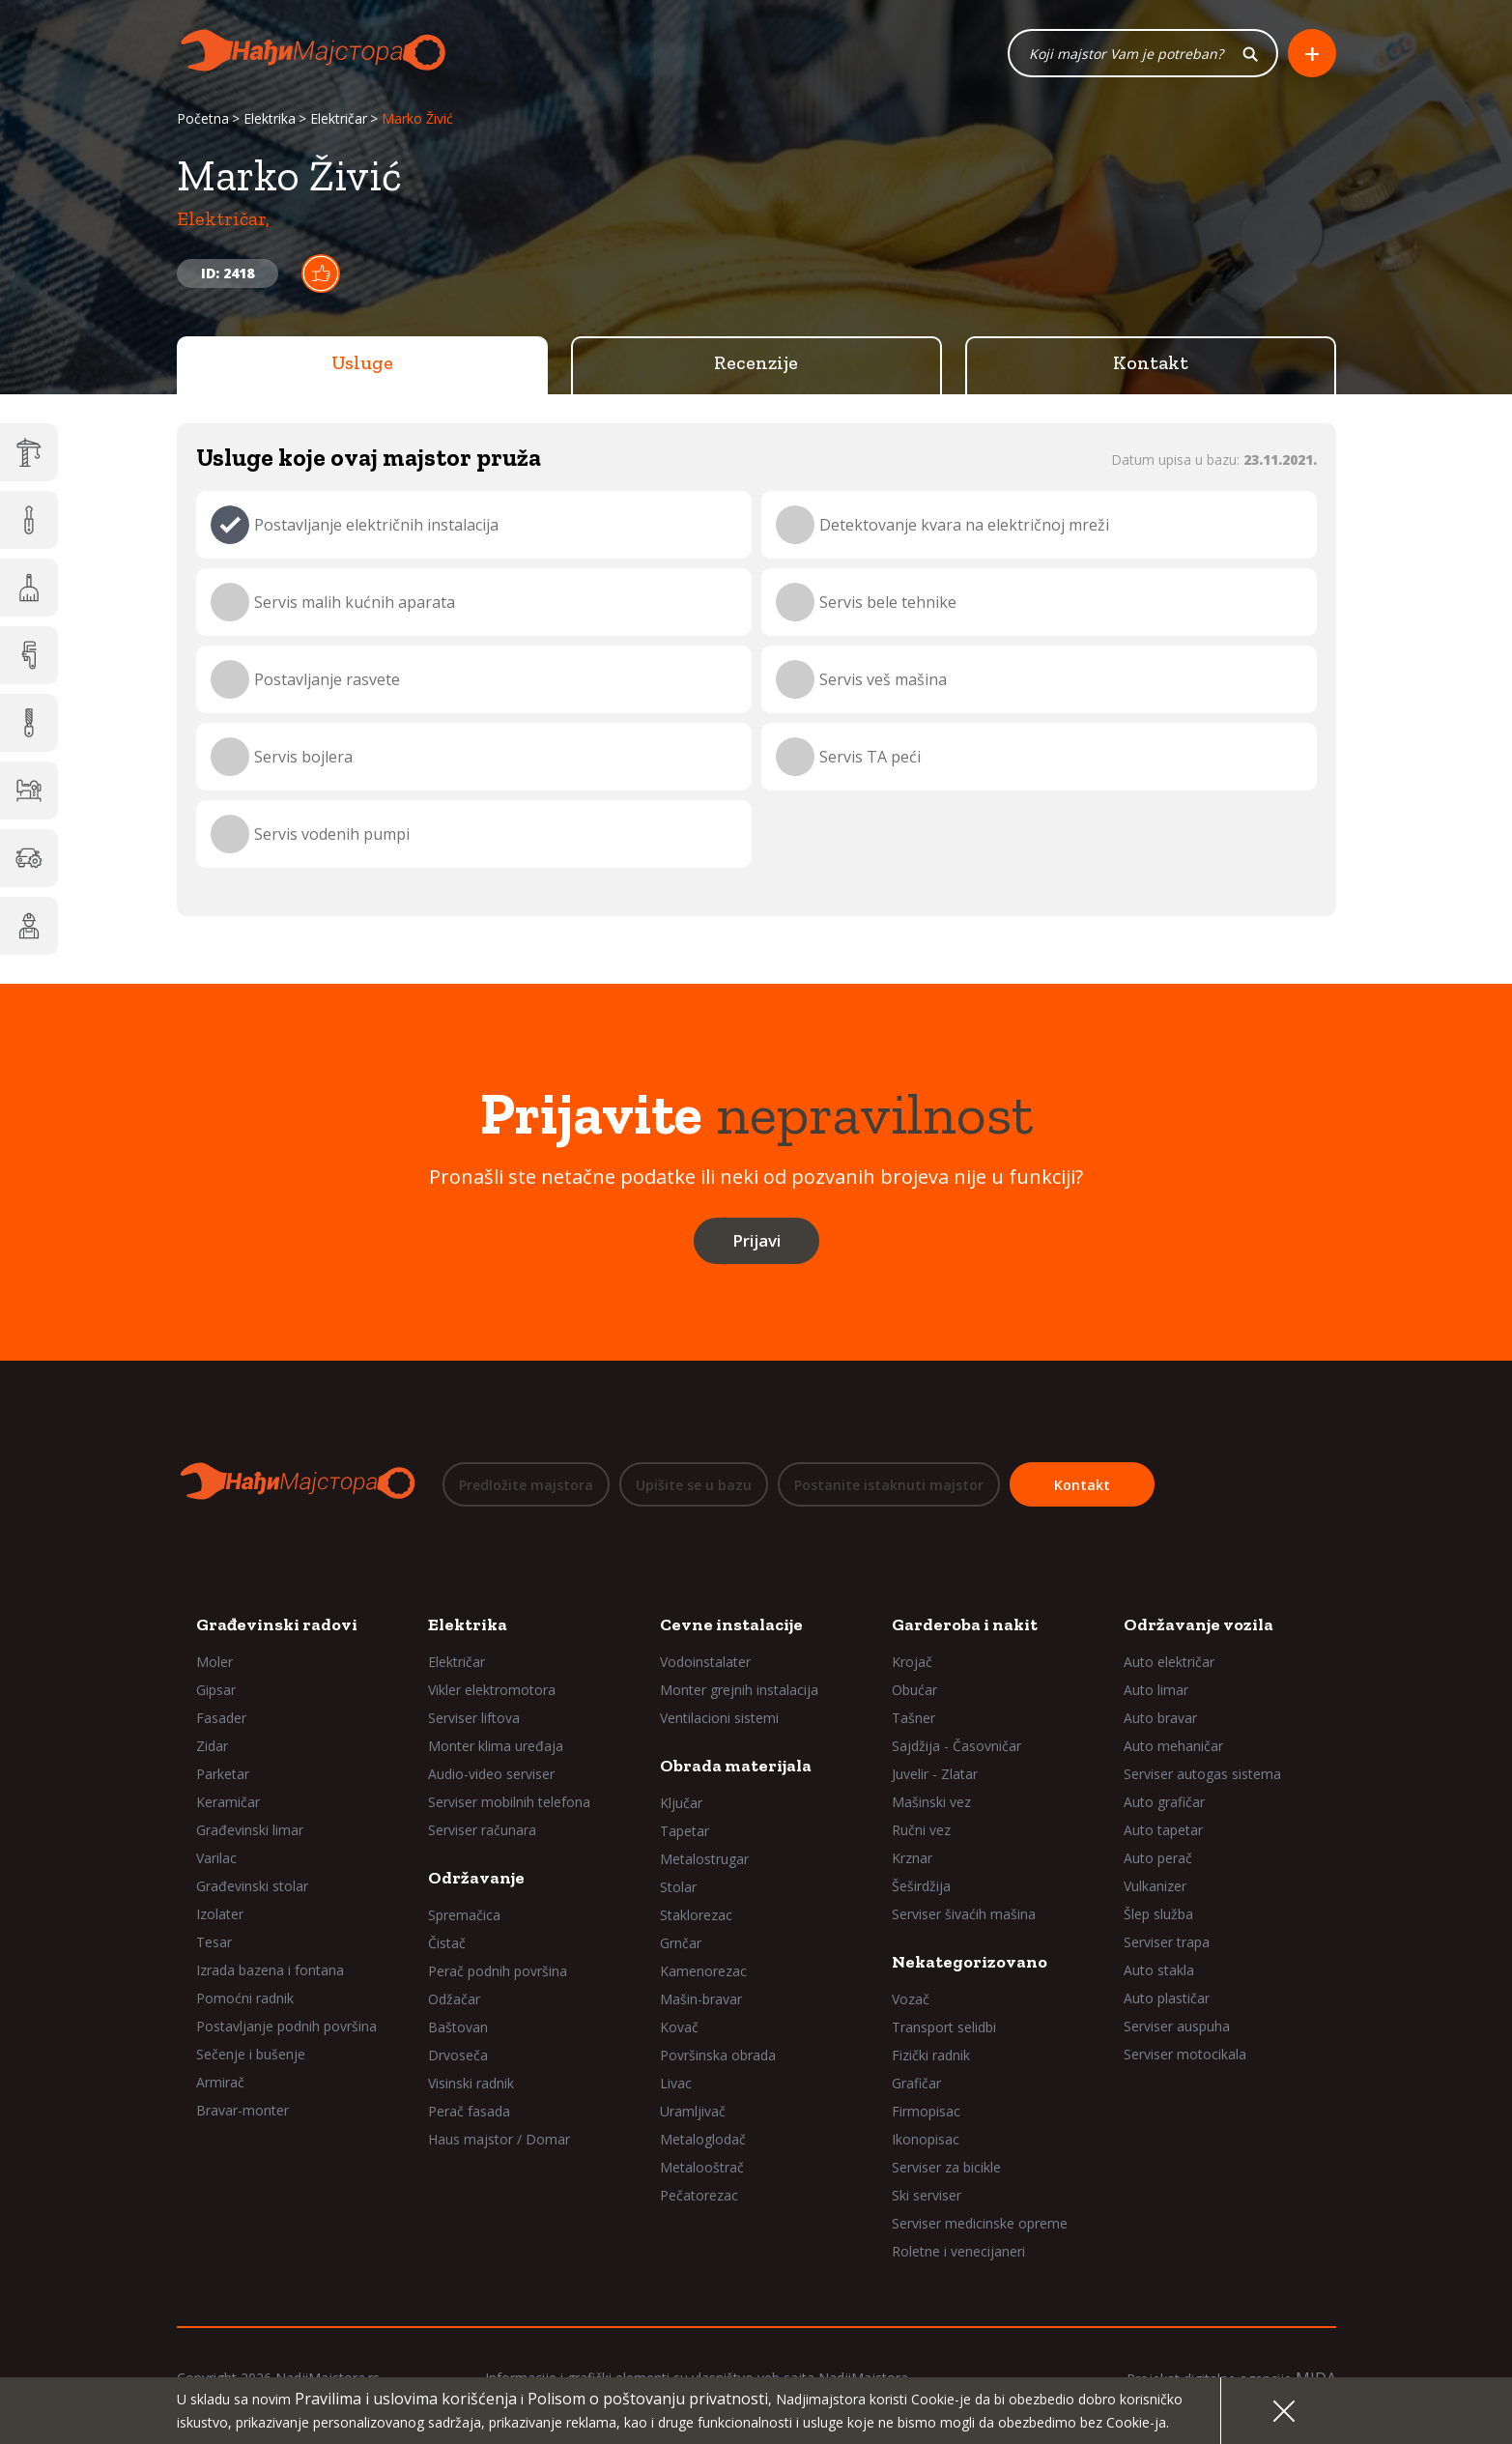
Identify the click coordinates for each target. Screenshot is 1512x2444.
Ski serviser (926, 2195)
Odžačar (454, 1999)
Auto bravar (1160, 1718)
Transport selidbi (944, 2027)
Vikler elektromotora (492, 1690)
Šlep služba (1158, 1914)
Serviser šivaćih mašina (964, 1914)
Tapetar (684, 1831)
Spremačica (464, 1915)
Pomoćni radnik (245, 1998)
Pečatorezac (699, 2195)
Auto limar (1156, 1690)
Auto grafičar (1164, 1802)
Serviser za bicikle (946, 2167)
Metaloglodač (703, 2139)
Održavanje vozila (1198, 1624)
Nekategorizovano (969, 1961)
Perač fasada (469, 2111)
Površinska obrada (718, 2055)
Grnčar (680, 1943)
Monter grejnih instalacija (739, 1690)
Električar (338, 118)
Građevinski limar (249, 1830)
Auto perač (1158, 1858)
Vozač (910, 1999)
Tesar (214, 1942)
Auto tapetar (1163, 1830)
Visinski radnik (471, 2083)
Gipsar (216, 1690)
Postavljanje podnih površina (286, 2026)
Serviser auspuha (1177, 2026)
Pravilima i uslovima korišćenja (406, 2398)
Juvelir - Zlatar (935, 1774)
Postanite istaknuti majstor (889, 1485)
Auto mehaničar (1173, 1746)
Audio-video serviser (491, 1774)
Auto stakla (1159, 1970)
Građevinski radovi (276, 1624)
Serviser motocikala (1185, 2054)
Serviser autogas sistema (1202, 1774)
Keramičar (228, 1802)
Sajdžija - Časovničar (956, 1746)
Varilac (216, 1858)
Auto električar (1169, 1662)
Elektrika (269, 118)
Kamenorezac (703, 1971)
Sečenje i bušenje (250, 2054)
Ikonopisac (925, 2139)
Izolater (219, 1914)
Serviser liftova (474, 1718)
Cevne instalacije (731, 1624)
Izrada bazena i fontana (270, 1970)
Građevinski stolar (252, 1886)
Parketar (222, 1774)
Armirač (220, 2082)
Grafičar (916, 2083)
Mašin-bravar (701, 1999)
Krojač (912, 1662)
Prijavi (756, 1240)
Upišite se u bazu (694, 1485)
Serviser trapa (1167, 1942)
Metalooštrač (702, 2167)
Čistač (447, 1943)
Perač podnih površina (497, 1971)
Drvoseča (458, 2055)
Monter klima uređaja (495, 1746)
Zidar (212, 1746)
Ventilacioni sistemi (719, 1718)
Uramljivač (693, 2111)
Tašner (913, 1718)
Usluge (362, 362)
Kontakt (1150, 362)
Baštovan (458, 2027)
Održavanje (476, 1877)
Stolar (678, 1887)
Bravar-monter (242, 2110)
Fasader (221, 1718)
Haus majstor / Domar (499, 2139)
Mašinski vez (931, 1802)
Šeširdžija (921, 1886)
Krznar (912, 1858)
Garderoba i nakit (965, 1624)
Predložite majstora (526, 1485)
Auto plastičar (1167, 1998)
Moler (214, 1662)
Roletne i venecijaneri (958, 2251)
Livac (676, 2083)
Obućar (914, 1690)
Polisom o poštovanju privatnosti (648, 2398)
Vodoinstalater (705, 1662)
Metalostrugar (704, 1859)
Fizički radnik (931, 2055)
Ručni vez (921, 1830)
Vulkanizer (1155, 1886)
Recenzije (756, 362)
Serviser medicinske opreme (980, 2223)
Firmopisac (926, 2111)
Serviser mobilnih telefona (509, 1802)
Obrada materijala (736, 1765)
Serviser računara (482, 1830)
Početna (203, 118)
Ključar (681, 1803)
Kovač (679, 2027)
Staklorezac (696, 1915)
